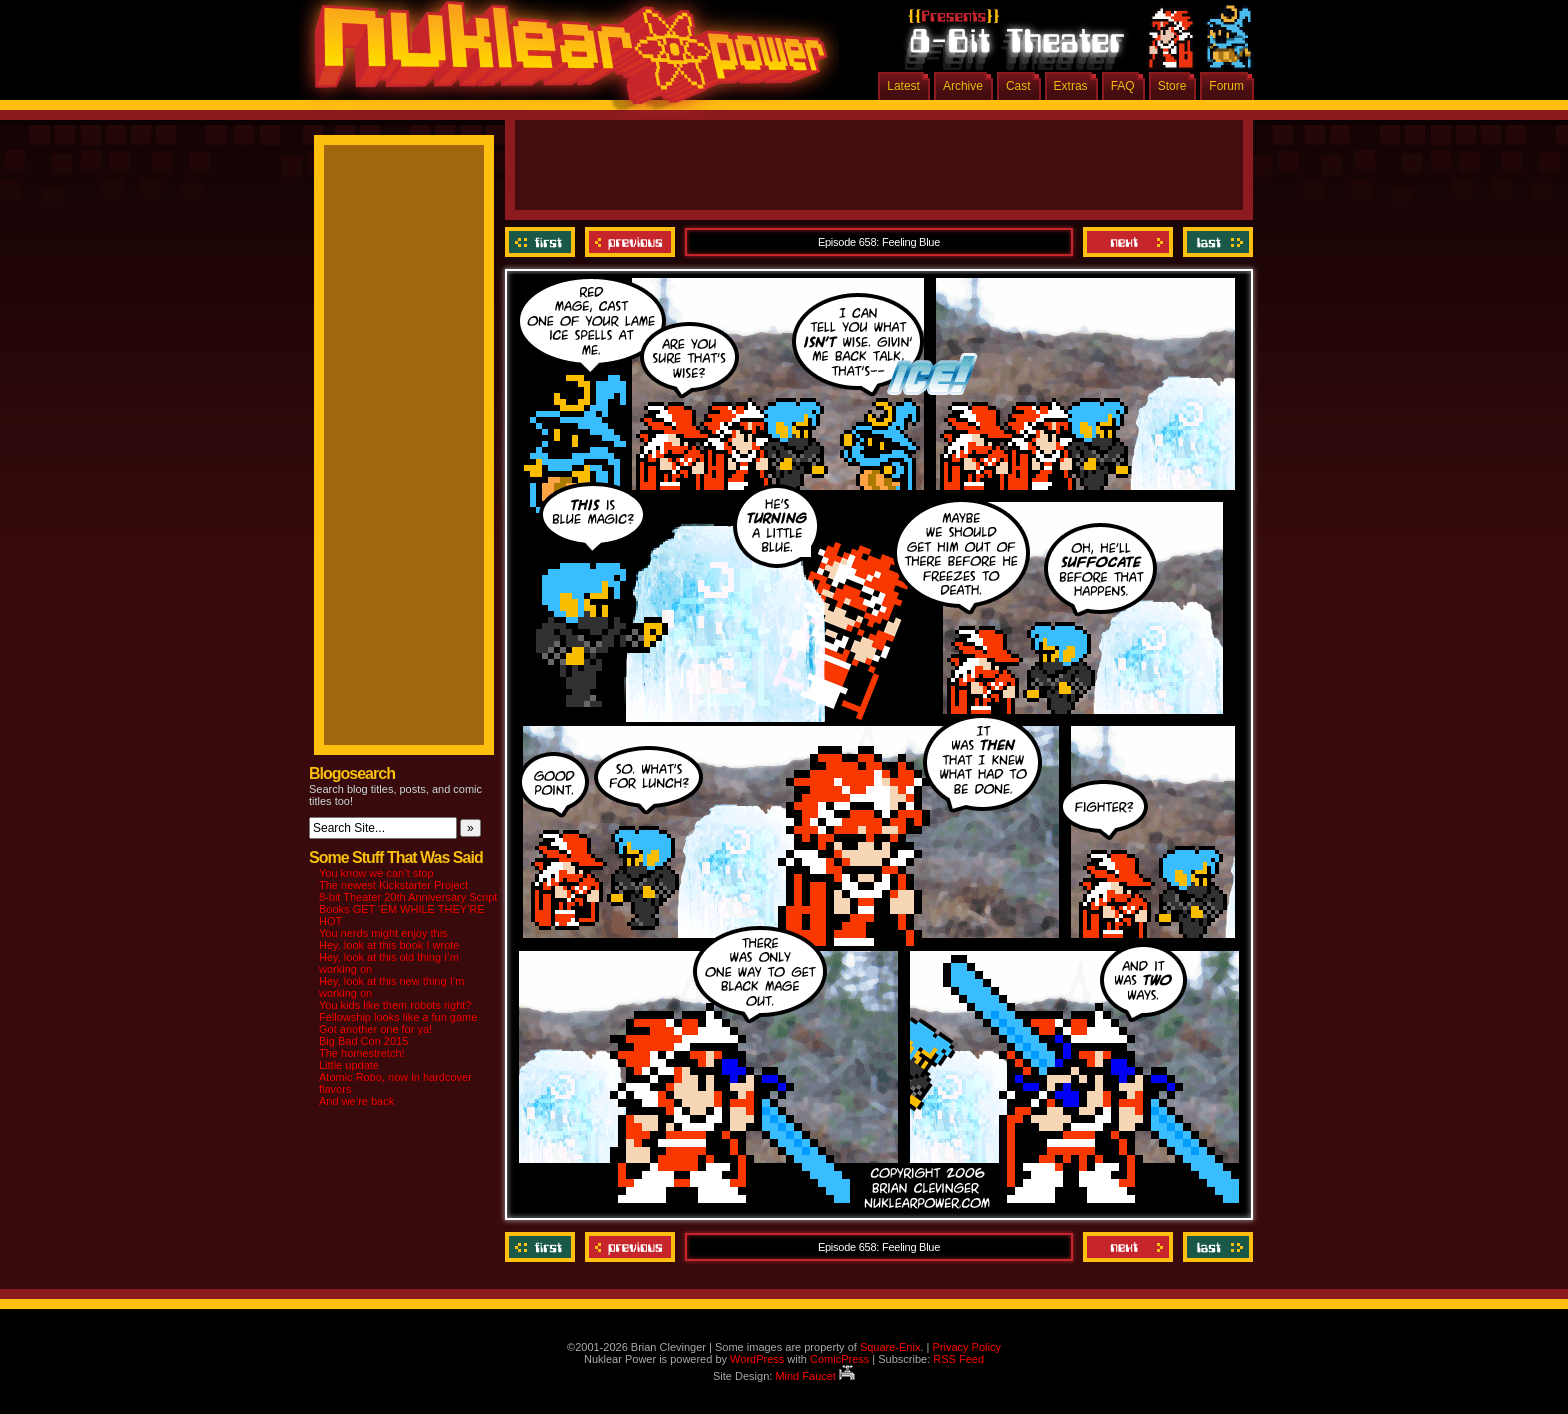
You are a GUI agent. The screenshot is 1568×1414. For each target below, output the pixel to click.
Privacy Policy (966, 1347)
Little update (349, 1065)
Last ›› (1215, 242)
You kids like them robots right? (395, 1005)
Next (1128, 242)
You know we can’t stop (376, 873)
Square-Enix (890, 1347)
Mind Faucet (815, 1376)
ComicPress (839, 1359)
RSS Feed (958, 1359)
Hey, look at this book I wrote (389, 945)
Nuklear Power (564, 60)
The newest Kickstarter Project (393, 885)
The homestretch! (362, 1053)
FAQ (1123, 86)
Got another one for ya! (375, 1029)
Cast (1018, 86)
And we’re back (356, 1101)
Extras (1071, 86)
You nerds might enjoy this (383, 933)
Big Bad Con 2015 (363, 1041)
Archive (963, 86)
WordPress (757, 1359)
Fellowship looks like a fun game (398, 1017)
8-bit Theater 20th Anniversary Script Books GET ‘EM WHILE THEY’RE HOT (408, 909)
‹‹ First (542, 242)
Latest (903, 86)
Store (1172, 86)
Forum (1226, 86)
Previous (630, 242)
